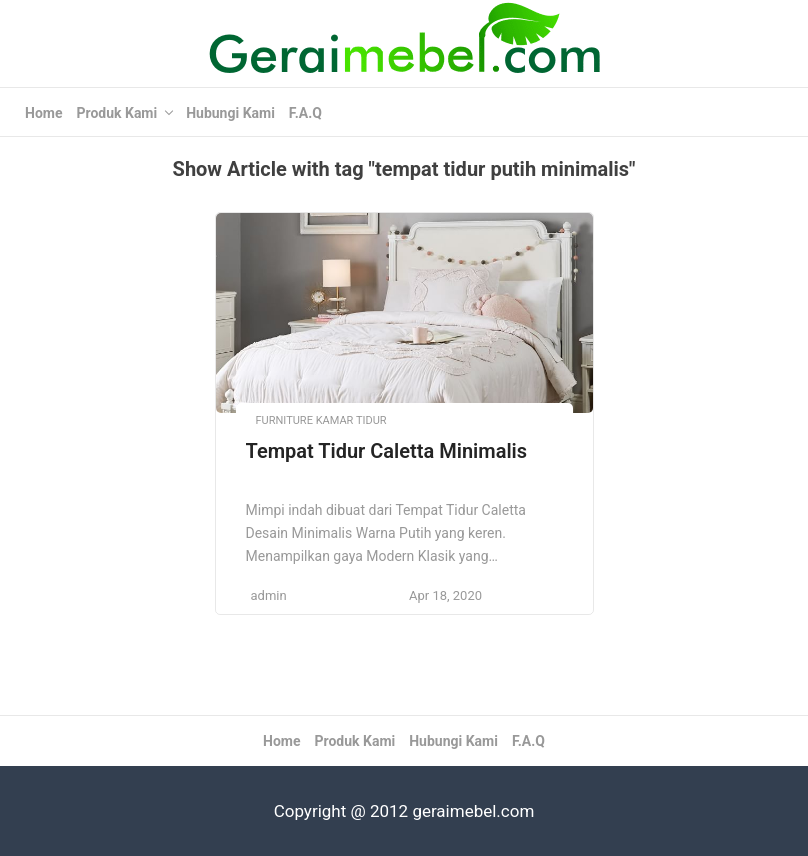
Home (43, 113)
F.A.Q (305, 113)
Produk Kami (116, 113)
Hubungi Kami (230, 113)
